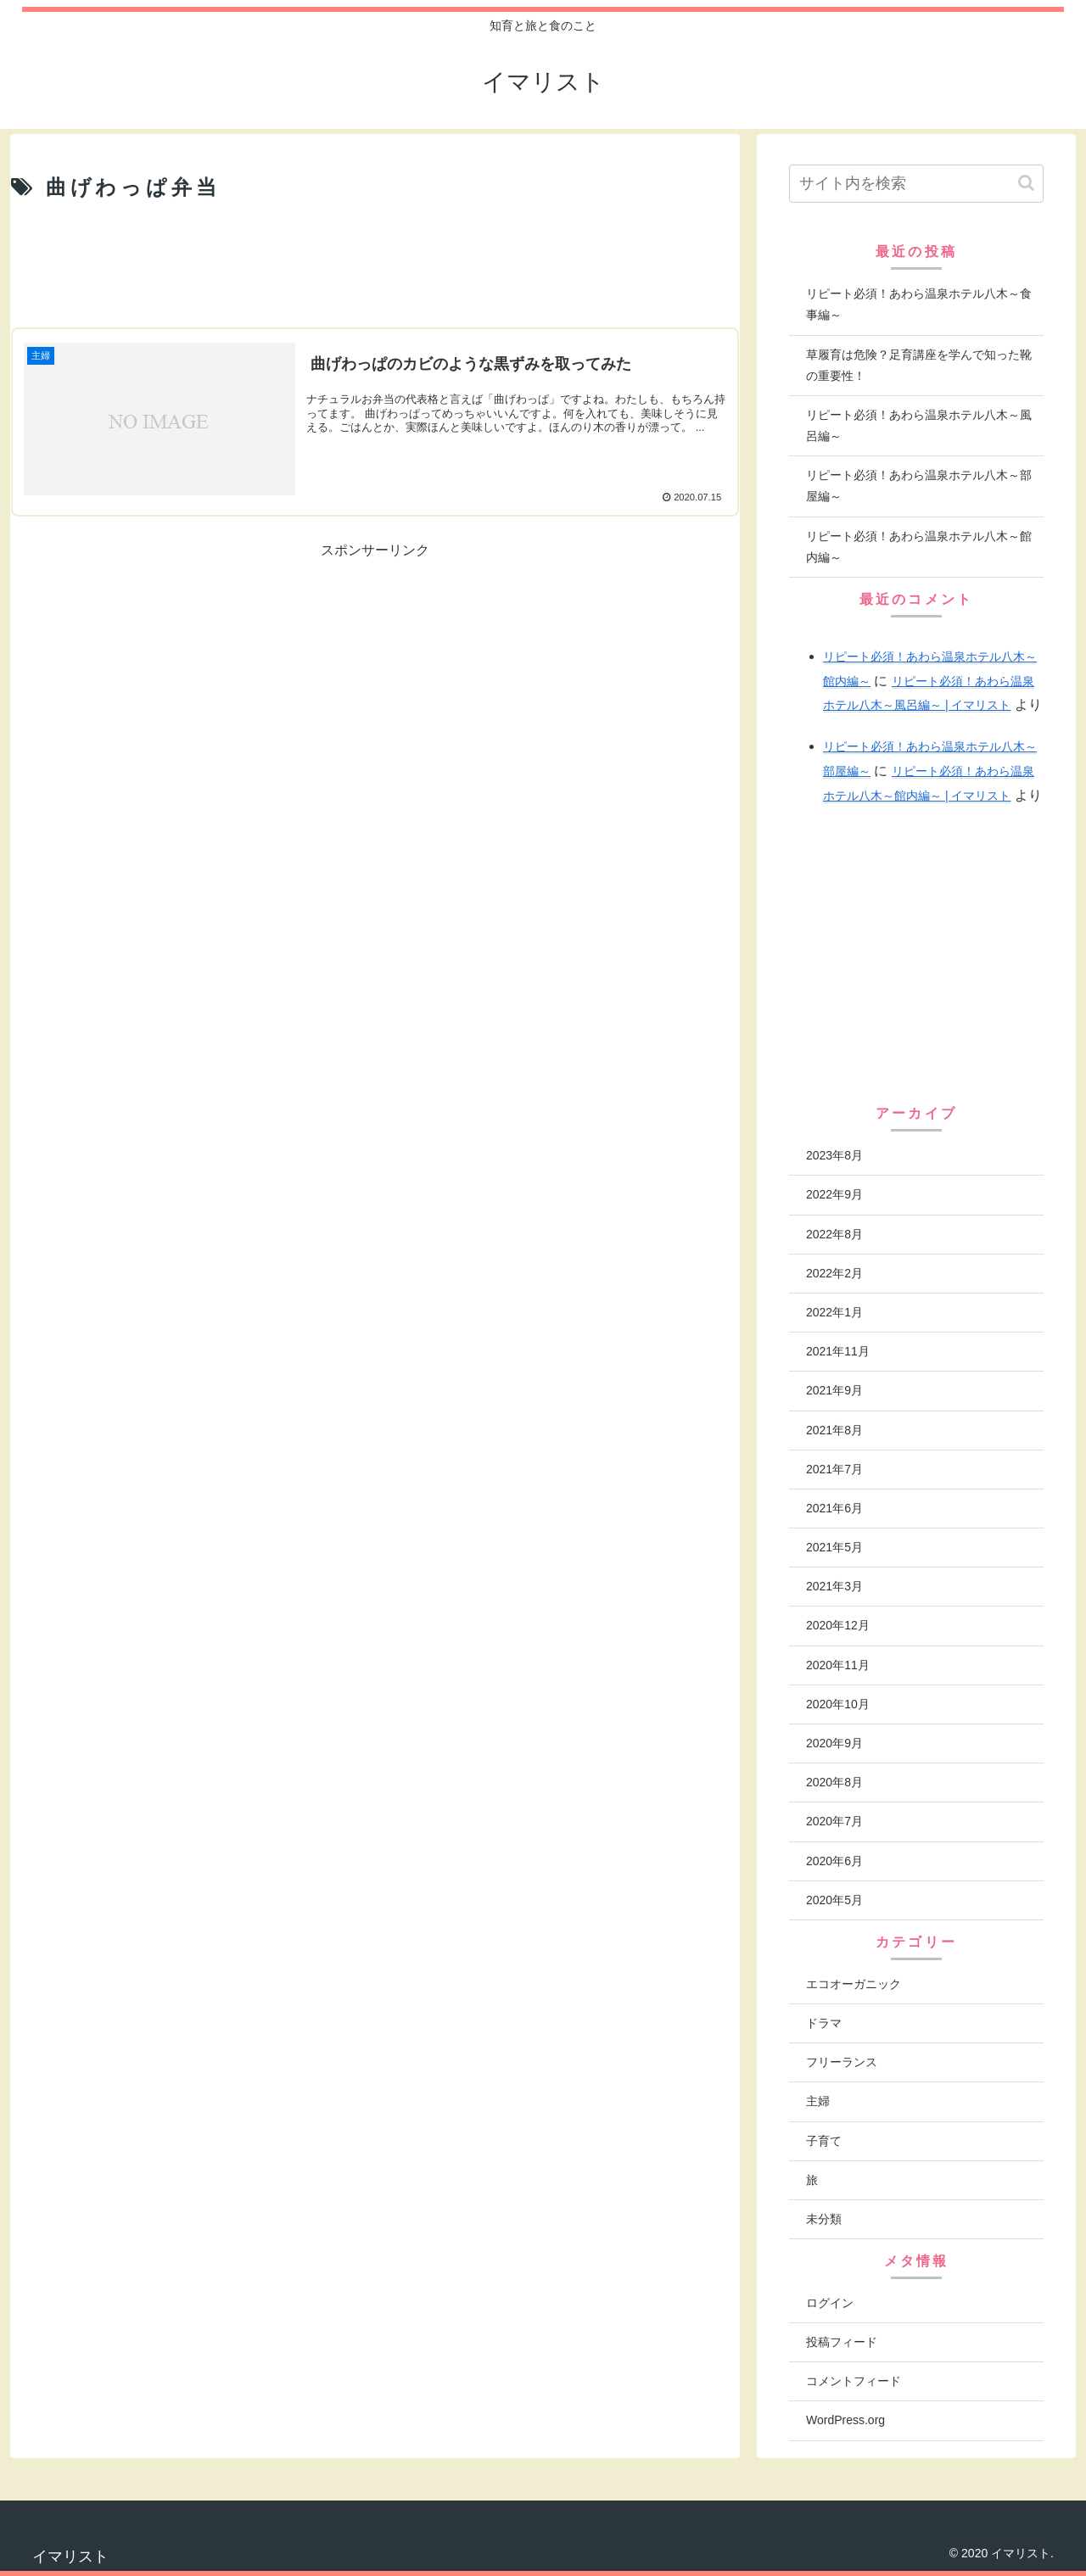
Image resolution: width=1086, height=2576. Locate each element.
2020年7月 (834, 1821)
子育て (824, 2141)
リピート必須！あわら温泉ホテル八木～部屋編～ (919, 485)
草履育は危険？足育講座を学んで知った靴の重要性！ (919, 365)
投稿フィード (841, 2342)
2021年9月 (834, 1390)
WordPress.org (845, 2420)
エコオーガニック (853, 1984)
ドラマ (824, 2023)
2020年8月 (834, 1782)
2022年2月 (834, 1273)
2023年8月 (834, 1155)
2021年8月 (834, 1430)
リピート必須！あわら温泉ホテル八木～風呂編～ (919, 425)
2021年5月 (834, 1547)
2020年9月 (834, 1743)
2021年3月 (834, 1586)
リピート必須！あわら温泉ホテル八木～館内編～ (919, 546)
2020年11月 (838, 1665)
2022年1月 (834, 1312)
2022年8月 (834, 1234)
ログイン (830, 2303)
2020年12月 (838, 1625)
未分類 (824, 2219)
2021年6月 (834, 1508)
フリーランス (841, 2062)
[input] (916, 184)
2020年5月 (834, 1900)
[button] (1026, 183)
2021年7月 (834, 1469)
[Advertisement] (375, 265)
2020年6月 (834, 1861)
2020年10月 (838, 1704)
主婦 (818, 2101)
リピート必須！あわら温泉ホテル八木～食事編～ (919, 304)
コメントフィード (853, 2381)
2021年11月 (838, 1351)
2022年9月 (834, 1194)
